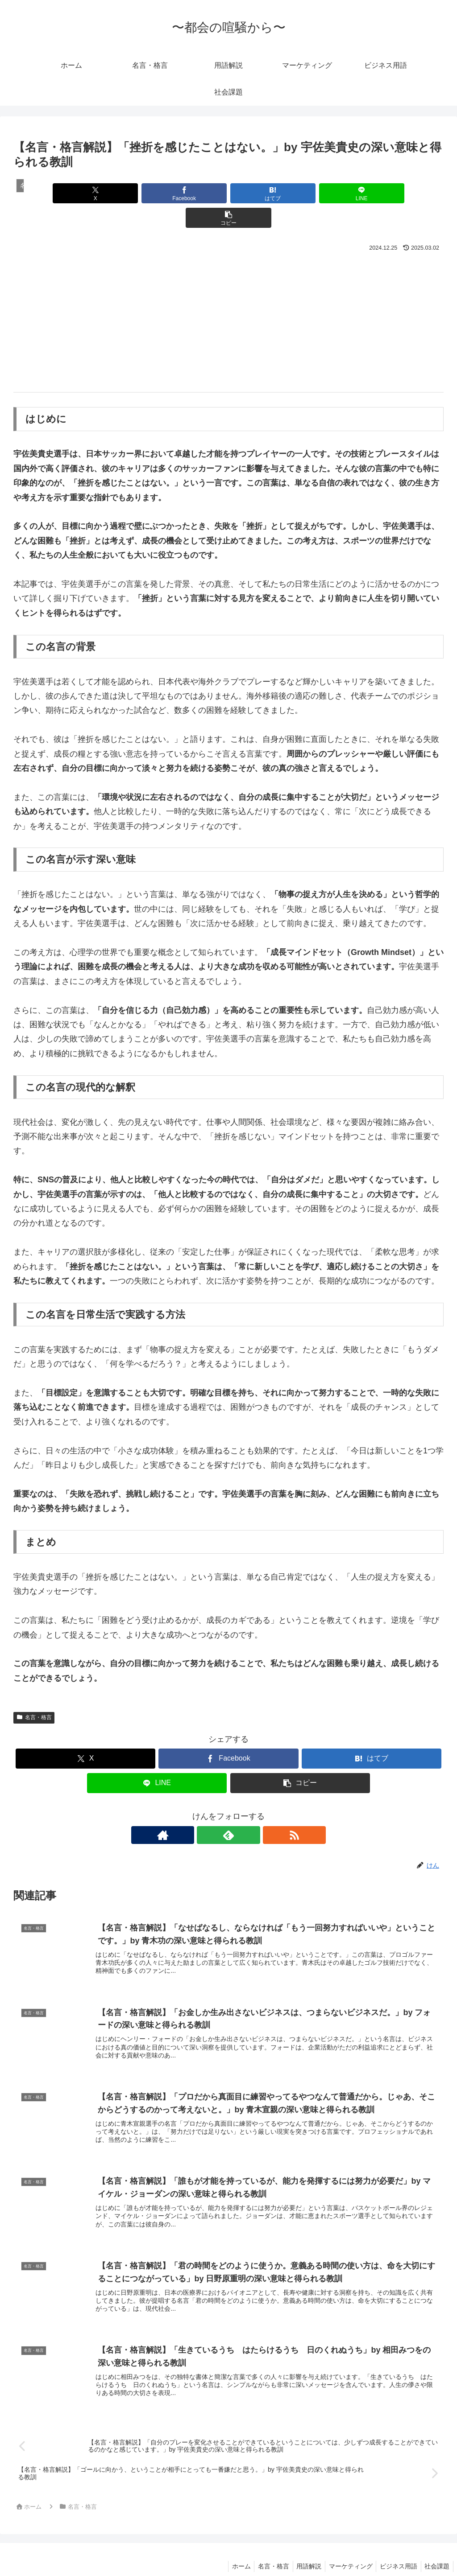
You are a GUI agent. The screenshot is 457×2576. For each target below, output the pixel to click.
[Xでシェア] (84, 193)
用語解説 (301, 2547)
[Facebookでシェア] (156, 193)
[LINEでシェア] (300, 193)
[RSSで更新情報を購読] (249, 1810)
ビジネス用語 (395, 2547)
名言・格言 (34, 1693)
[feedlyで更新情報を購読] (228, 1810)
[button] (373, 193)
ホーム (229, 2547)
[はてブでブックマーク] (228, 193)
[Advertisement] (228, 297)
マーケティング (345, 2547)
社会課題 (436, 2547)
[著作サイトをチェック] (208, 1810)
